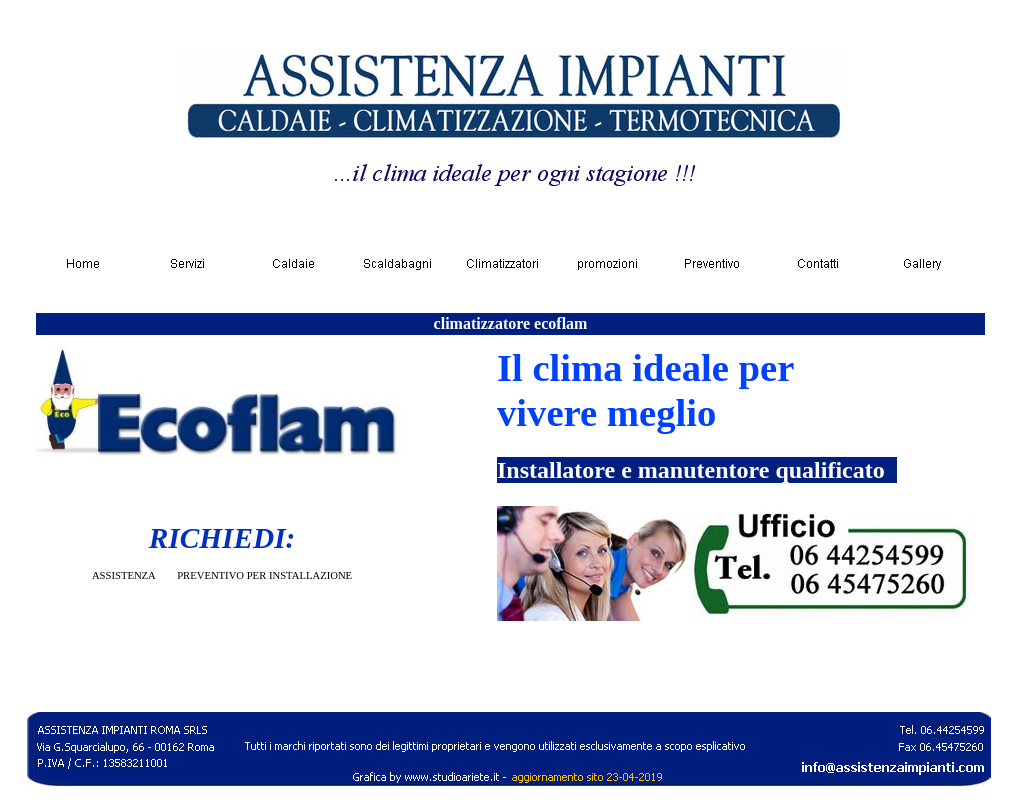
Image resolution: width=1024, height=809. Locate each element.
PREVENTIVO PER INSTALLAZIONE (264, 575)
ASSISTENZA (124, 575)
